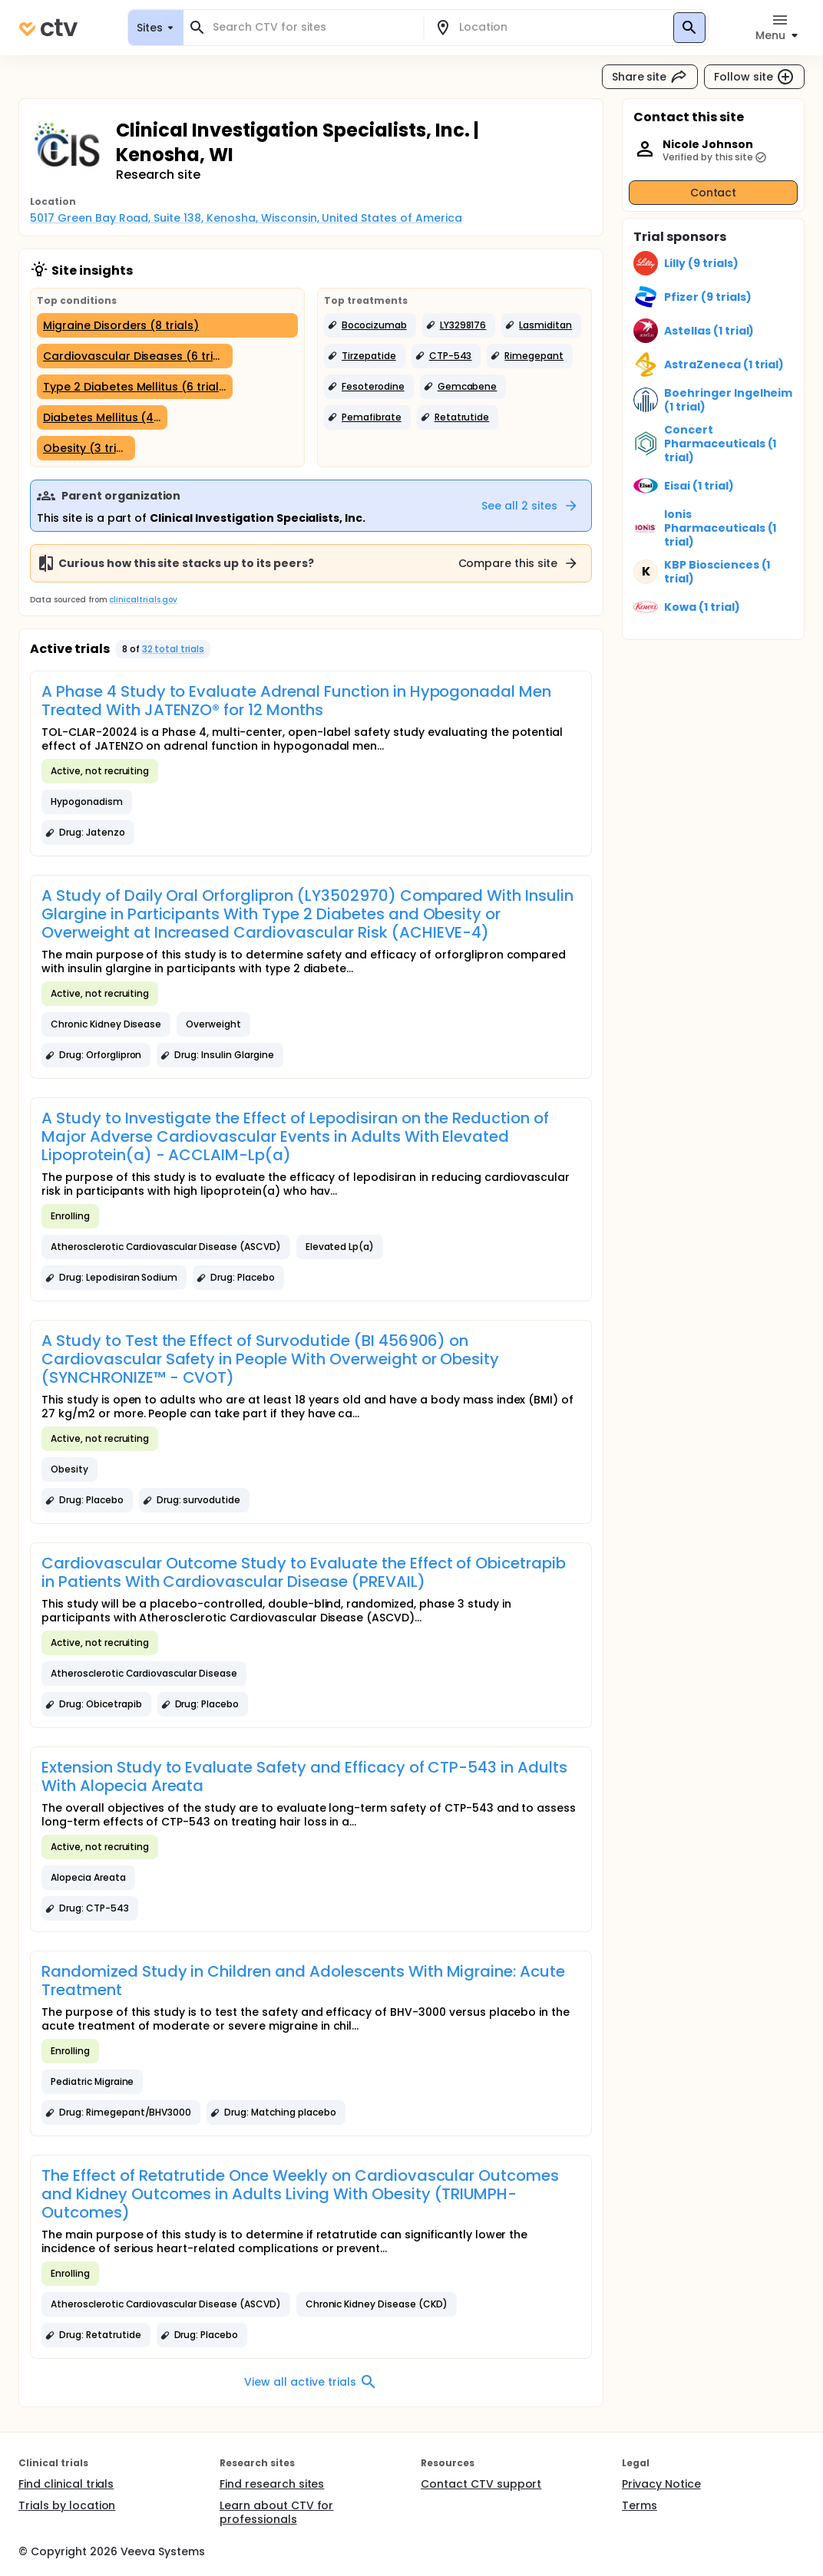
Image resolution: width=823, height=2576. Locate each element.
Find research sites (272, 2484)
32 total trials (173, 648)
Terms (639, 2505)
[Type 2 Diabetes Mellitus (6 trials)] (134, 387)
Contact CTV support (481, 2484)
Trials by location (66, 2505)
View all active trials (310, 2382)
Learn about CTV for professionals (276, 2512)
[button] (370, 325)
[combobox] (312, 27)
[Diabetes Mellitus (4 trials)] (102, 417)
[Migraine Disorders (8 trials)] (167, 325)
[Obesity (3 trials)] (86, 448)
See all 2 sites (530, 505)
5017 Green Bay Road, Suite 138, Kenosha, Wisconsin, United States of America (246, 218)
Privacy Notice (661, 2484)
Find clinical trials (66, 2484)
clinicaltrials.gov (143, 599)
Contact (713, 192)
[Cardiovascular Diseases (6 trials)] (134, 356)
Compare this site (519, 563)
